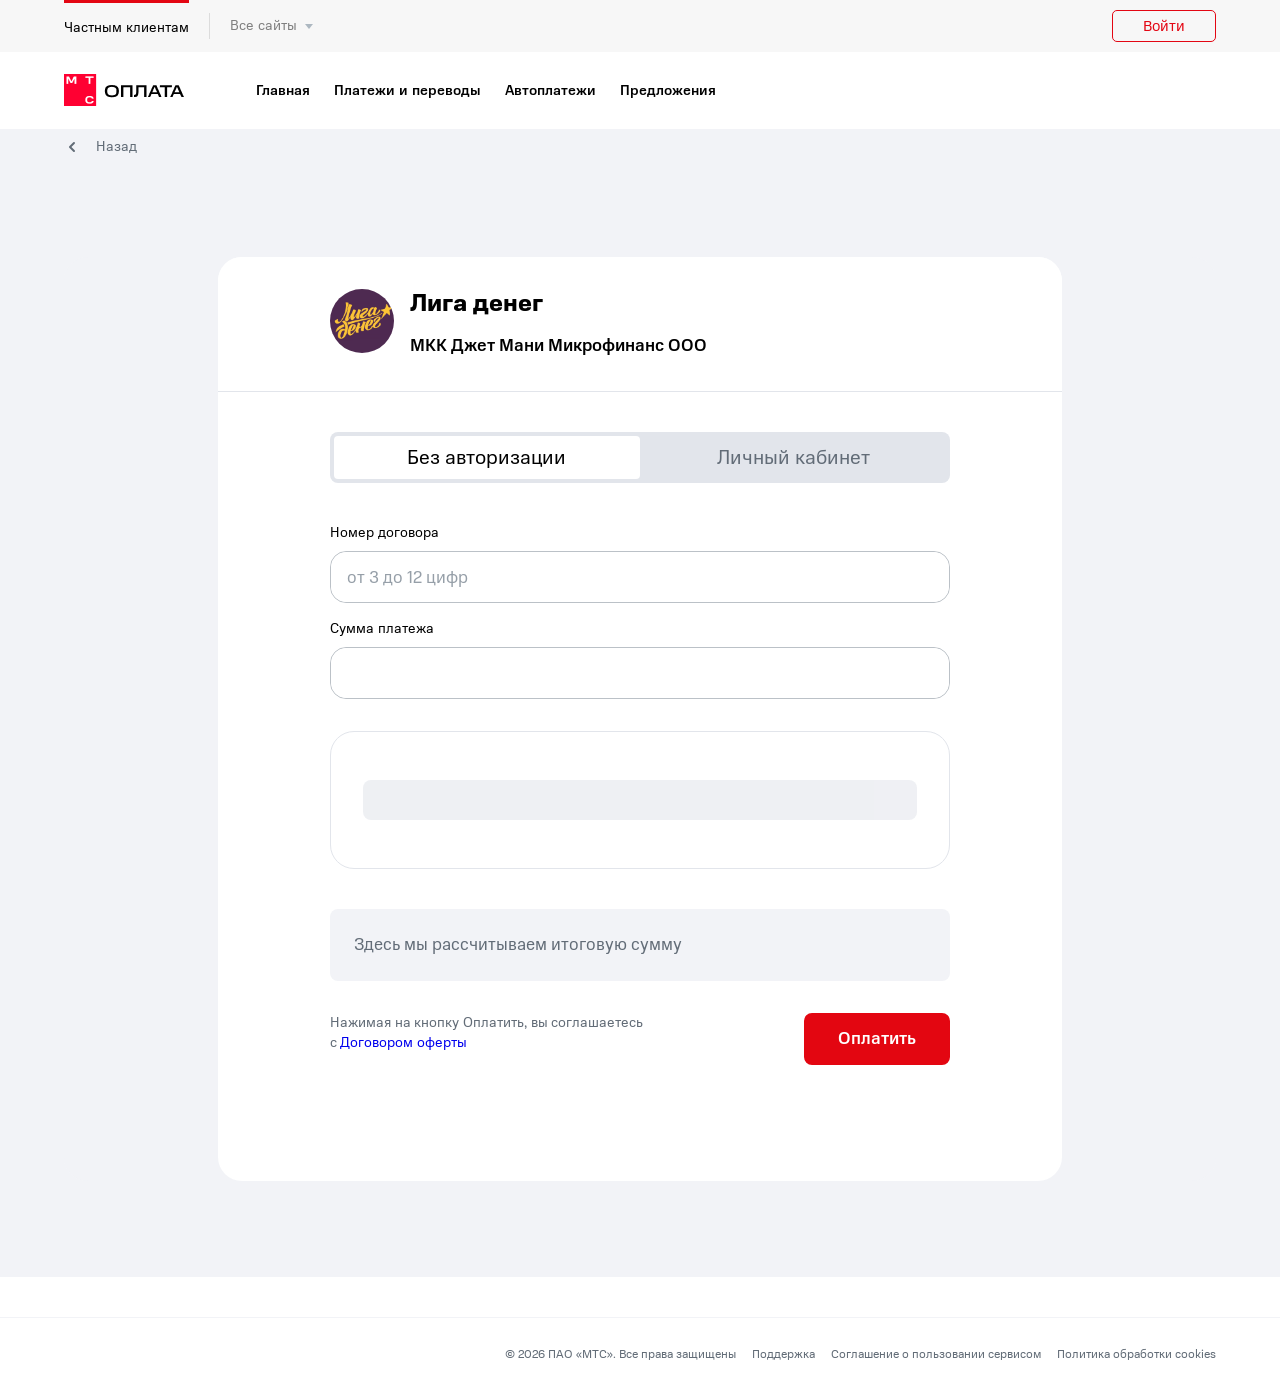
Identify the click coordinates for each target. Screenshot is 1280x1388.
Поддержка (783, 1354)
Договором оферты (403, 1042)
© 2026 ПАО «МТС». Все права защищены (620, 1354)
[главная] (124, 91)
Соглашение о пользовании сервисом (936, 1354)
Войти (1164, 26)
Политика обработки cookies (1136, 1354)
